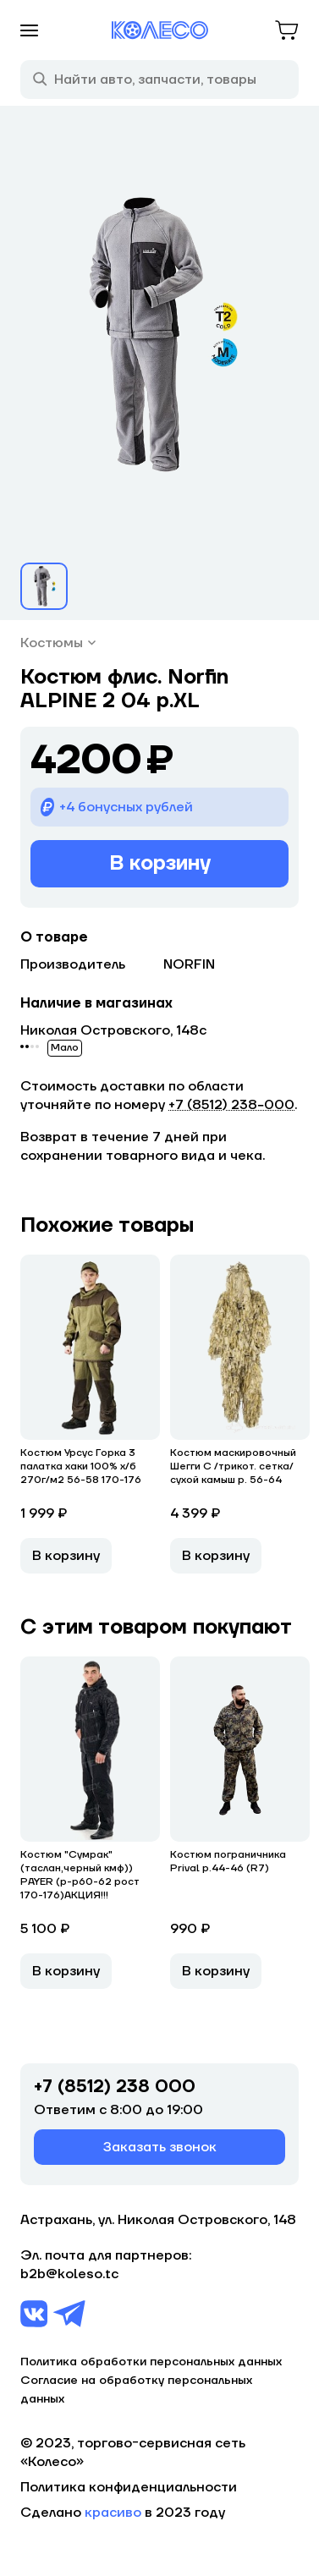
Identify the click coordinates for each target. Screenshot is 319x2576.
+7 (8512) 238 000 (114, 2087)
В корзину (160, 863)
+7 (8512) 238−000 (231, 1104)
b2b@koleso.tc (69, 2274)
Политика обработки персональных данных (151, 2362)
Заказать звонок (160, 2147)
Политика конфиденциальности (128, 2487)
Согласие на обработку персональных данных (136, 2390)
